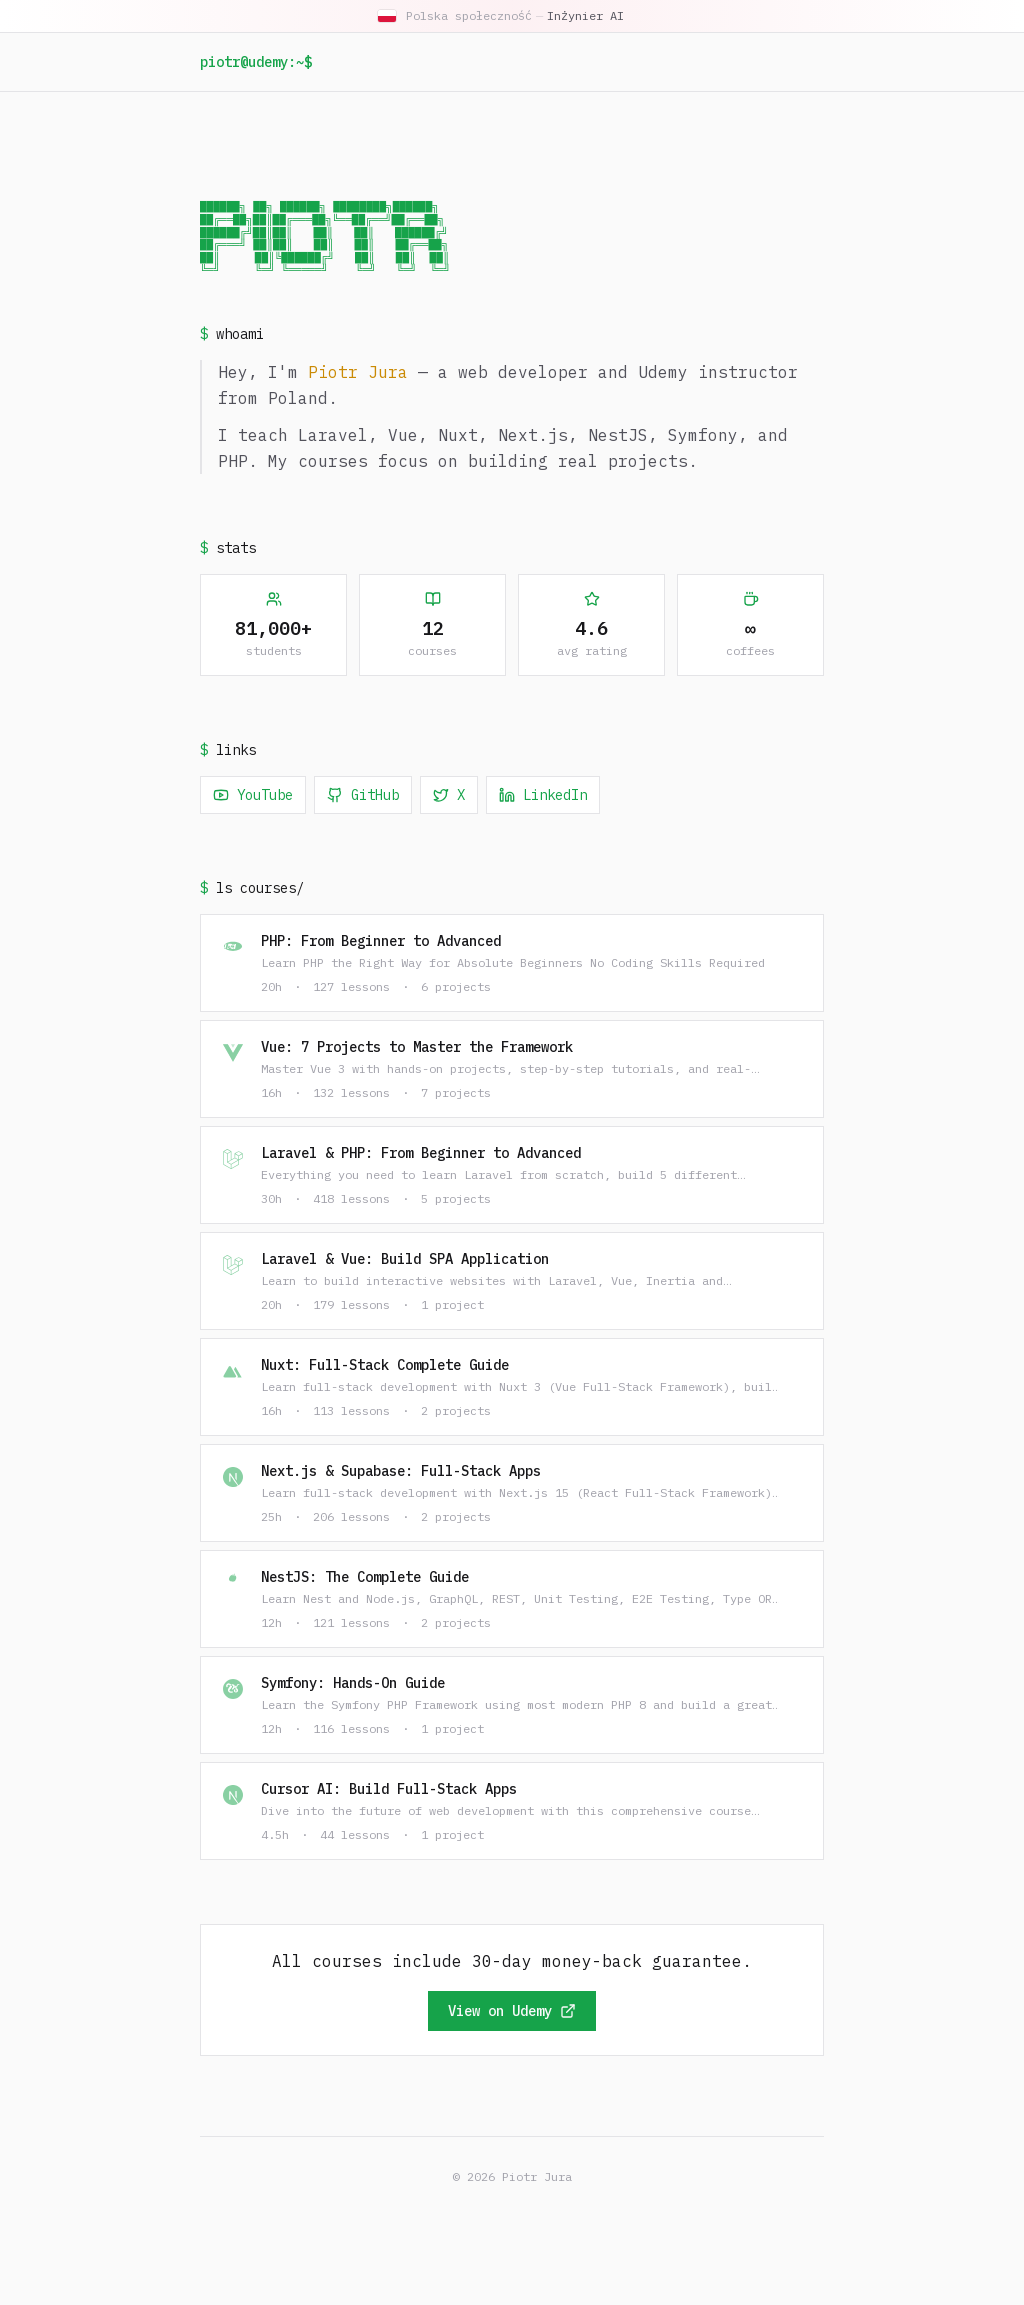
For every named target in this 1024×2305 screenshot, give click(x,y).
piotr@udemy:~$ (256, 62)
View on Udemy (512, 2012)
